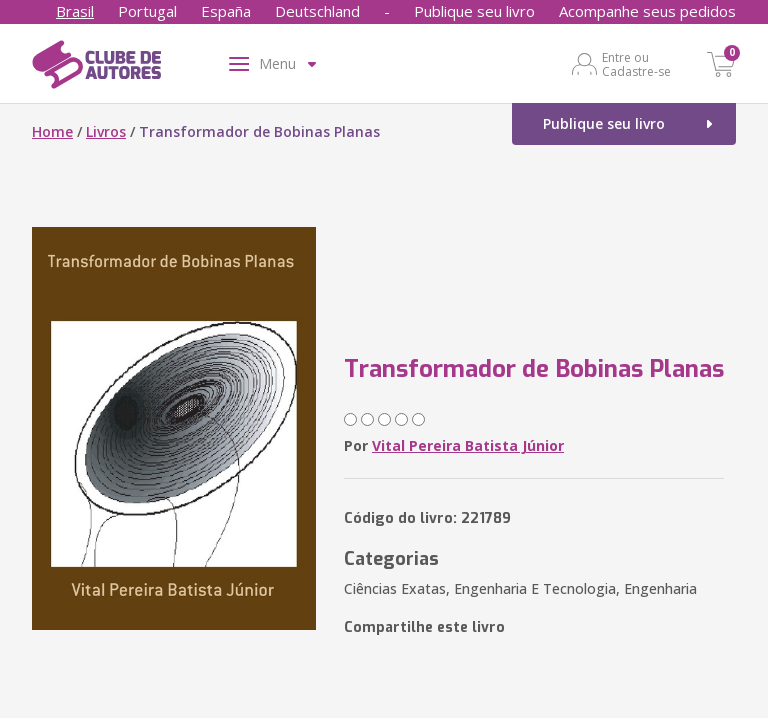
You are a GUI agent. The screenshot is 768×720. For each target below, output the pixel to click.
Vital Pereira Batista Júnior (468, 445)
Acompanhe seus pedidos (647, 11)
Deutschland (317, 11)
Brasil (75, 11)
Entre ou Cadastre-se (636, 64)
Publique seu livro (474, 11)
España (226, 11)
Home (52, 131)
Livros (106, 131)
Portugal (147, 11)
